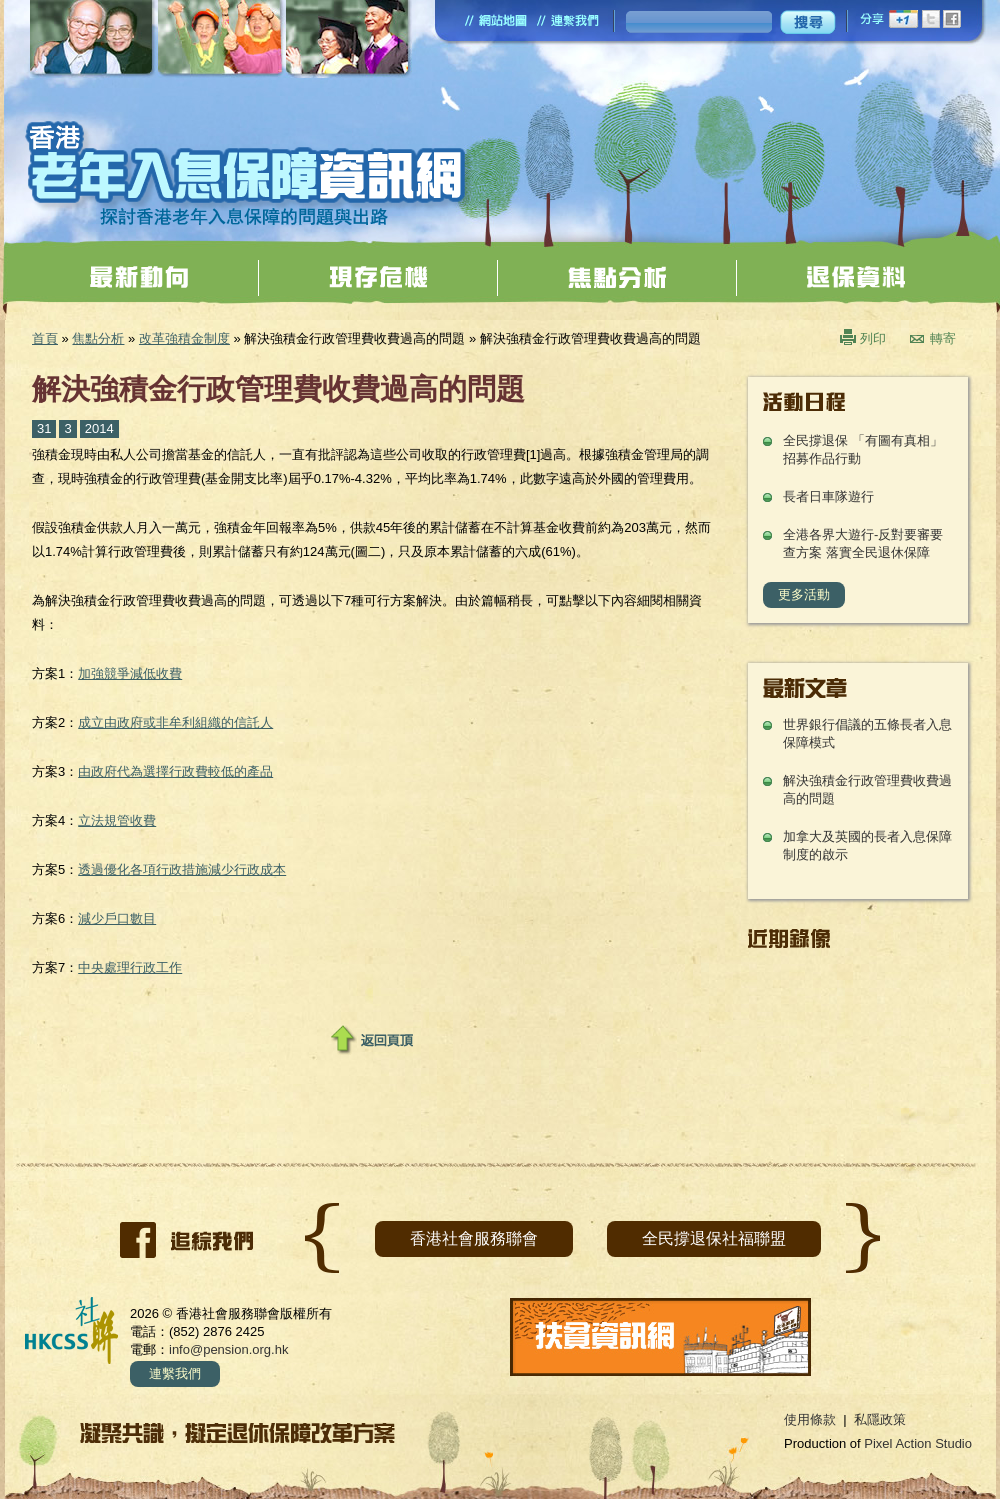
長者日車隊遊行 (828, 496)
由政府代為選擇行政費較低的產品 (175, 771)
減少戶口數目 (117, 918)
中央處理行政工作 (130, 967)
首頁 (45, 338)
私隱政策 (880, 1419)
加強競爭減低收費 (130, 673)
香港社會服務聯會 (474, 1238)
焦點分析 (98, 338)
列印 (873, 338)
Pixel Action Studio (918, 1443)
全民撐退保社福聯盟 (714, 1238)
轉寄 (943, 338)
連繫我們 (175, 1373)
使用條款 (810, 1419)
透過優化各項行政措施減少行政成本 (182, 869)
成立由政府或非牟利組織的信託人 (175, 722)
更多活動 (804, 594)
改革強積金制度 (184, 338)
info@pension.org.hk (228, 1349)
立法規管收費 (117, 820)
